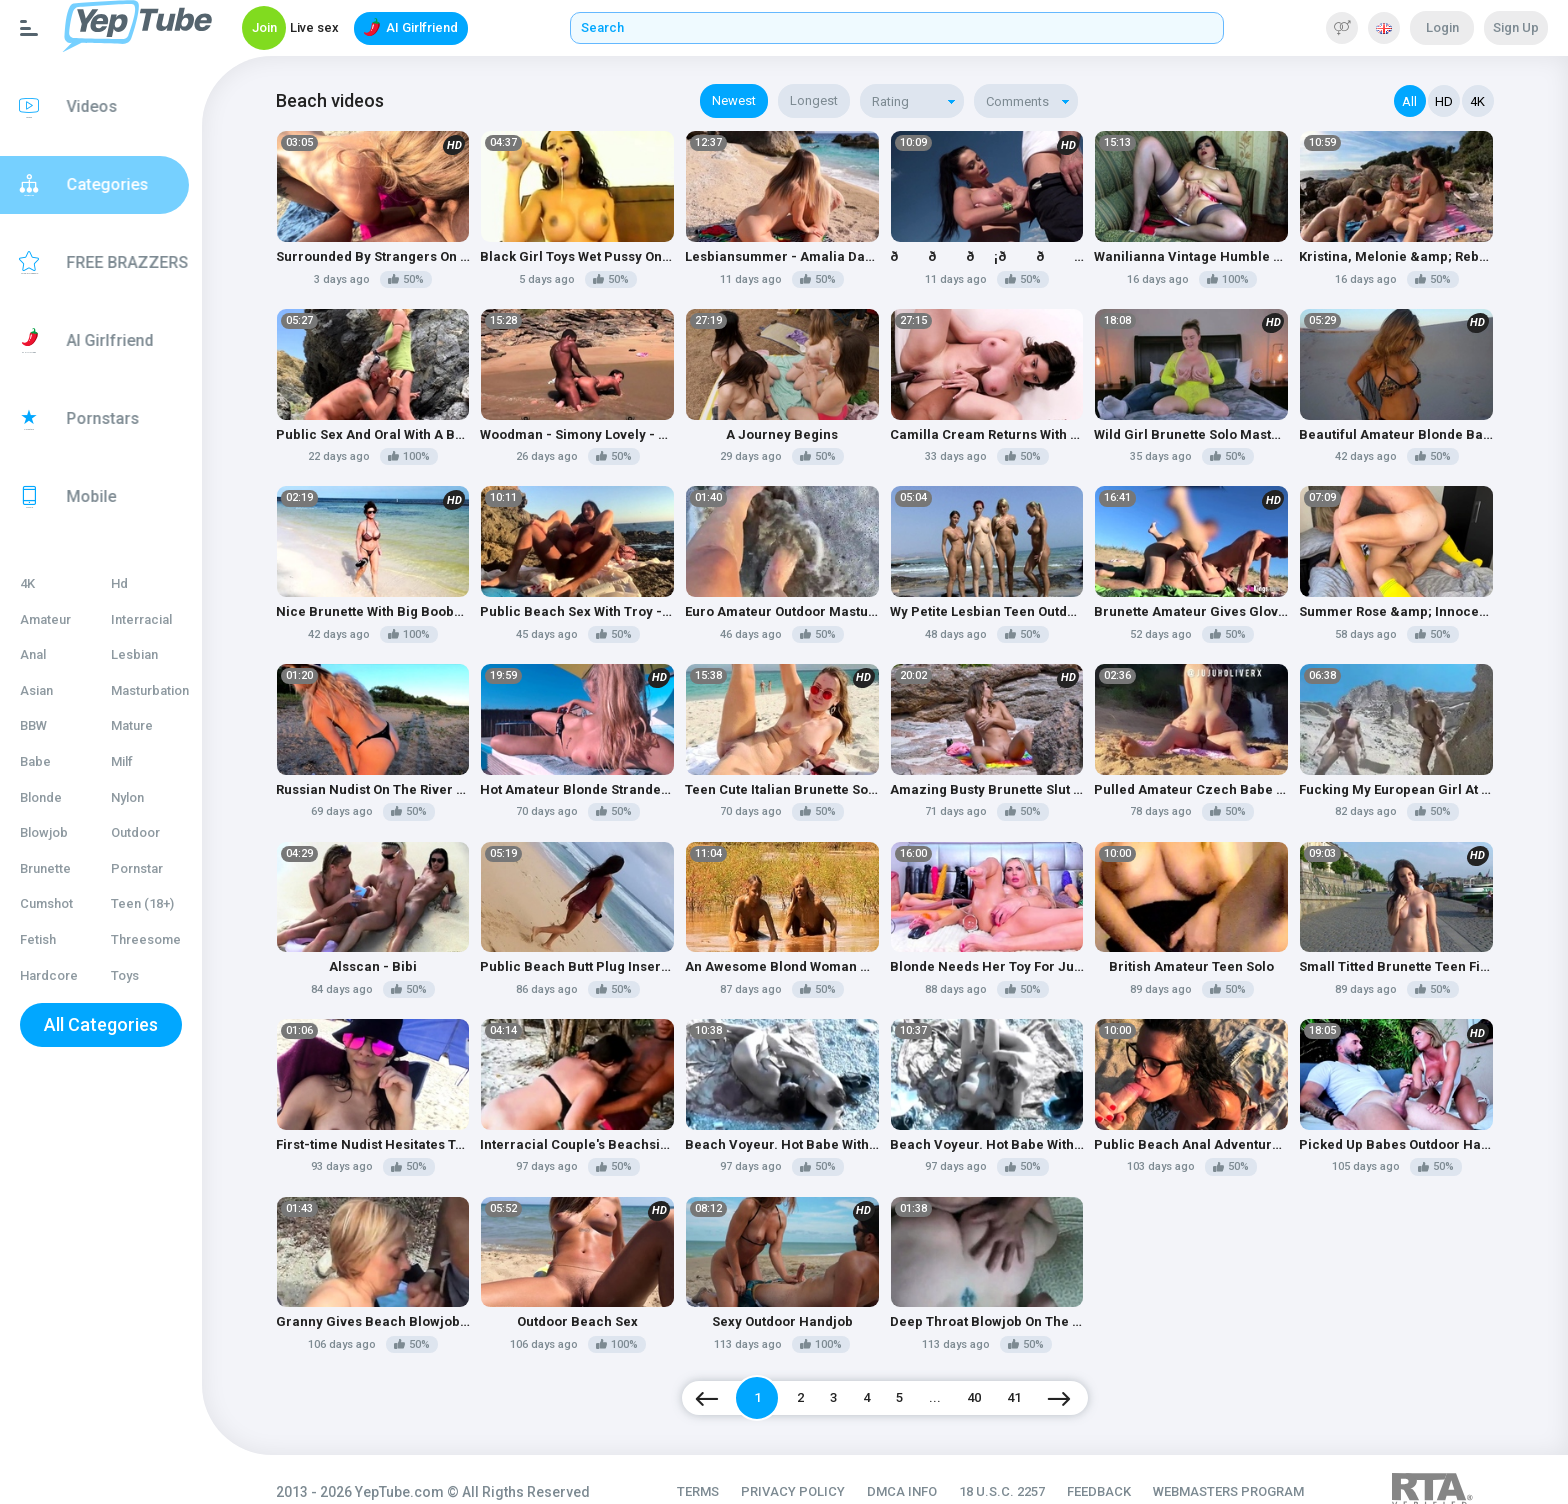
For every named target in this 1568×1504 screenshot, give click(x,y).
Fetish (38, 939)
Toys (145, 975)
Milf (142, 761)
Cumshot (46, 903)
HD (1444, 101)
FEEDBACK (1120, 1464)
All (1410, 101)
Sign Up (1516, 27)
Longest (834, 100)
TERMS (719, 1464)
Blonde (41, 797)
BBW (33, 725)
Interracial (161, 619)
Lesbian (154, 654)
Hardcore (49, 975)
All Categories (115, 1024)
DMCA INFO (923, 1464)
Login (1442, 27)
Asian (36, 690)
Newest (754, 100)
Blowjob (44, 832)
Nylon (147, 797)
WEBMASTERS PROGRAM (1249, 1464)
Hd (139, 583)
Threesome (166, 939)
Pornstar (157, 868)
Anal (33, 654)
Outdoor (155, 832)
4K (27, 583)
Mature (152, 725)
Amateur (45, 619)
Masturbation (170, 690)
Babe (35, 761)
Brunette (45, 868)
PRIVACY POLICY (814, 1464)
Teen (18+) (162, 903)
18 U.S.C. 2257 (1023, 1464)
